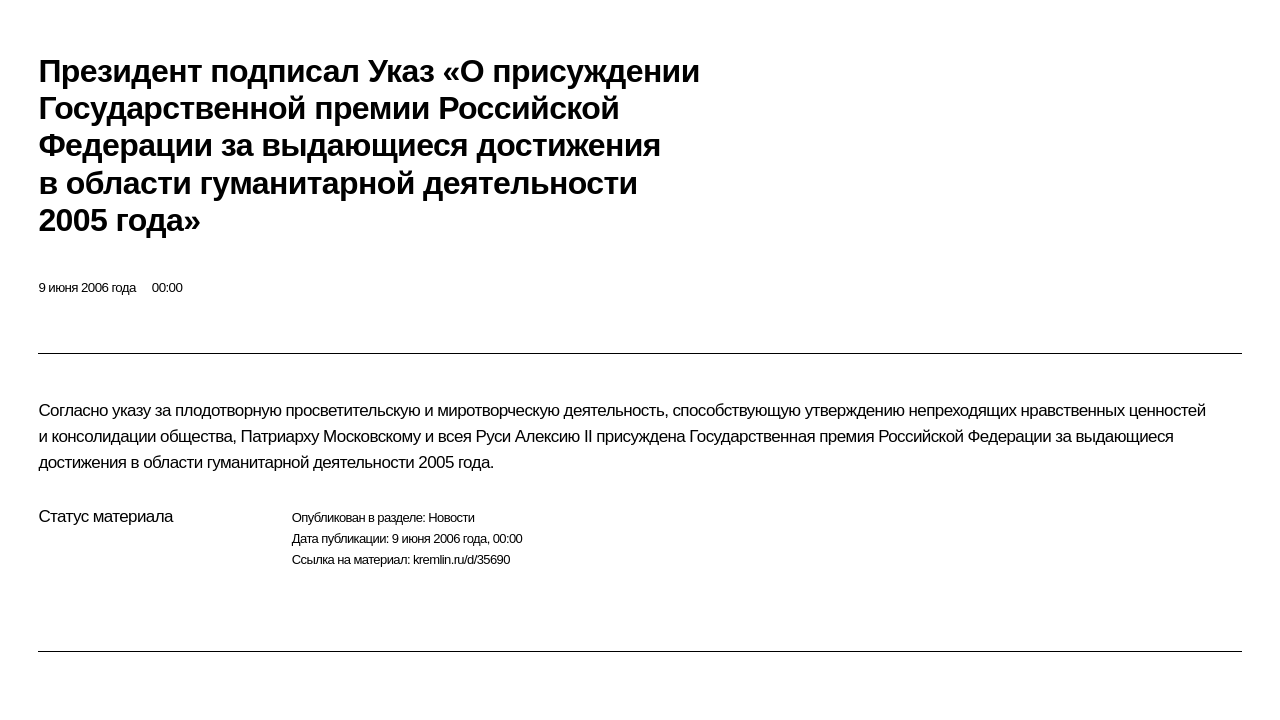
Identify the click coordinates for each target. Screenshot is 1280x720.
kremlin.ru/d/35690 (461, 559)
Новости (451, 517)
